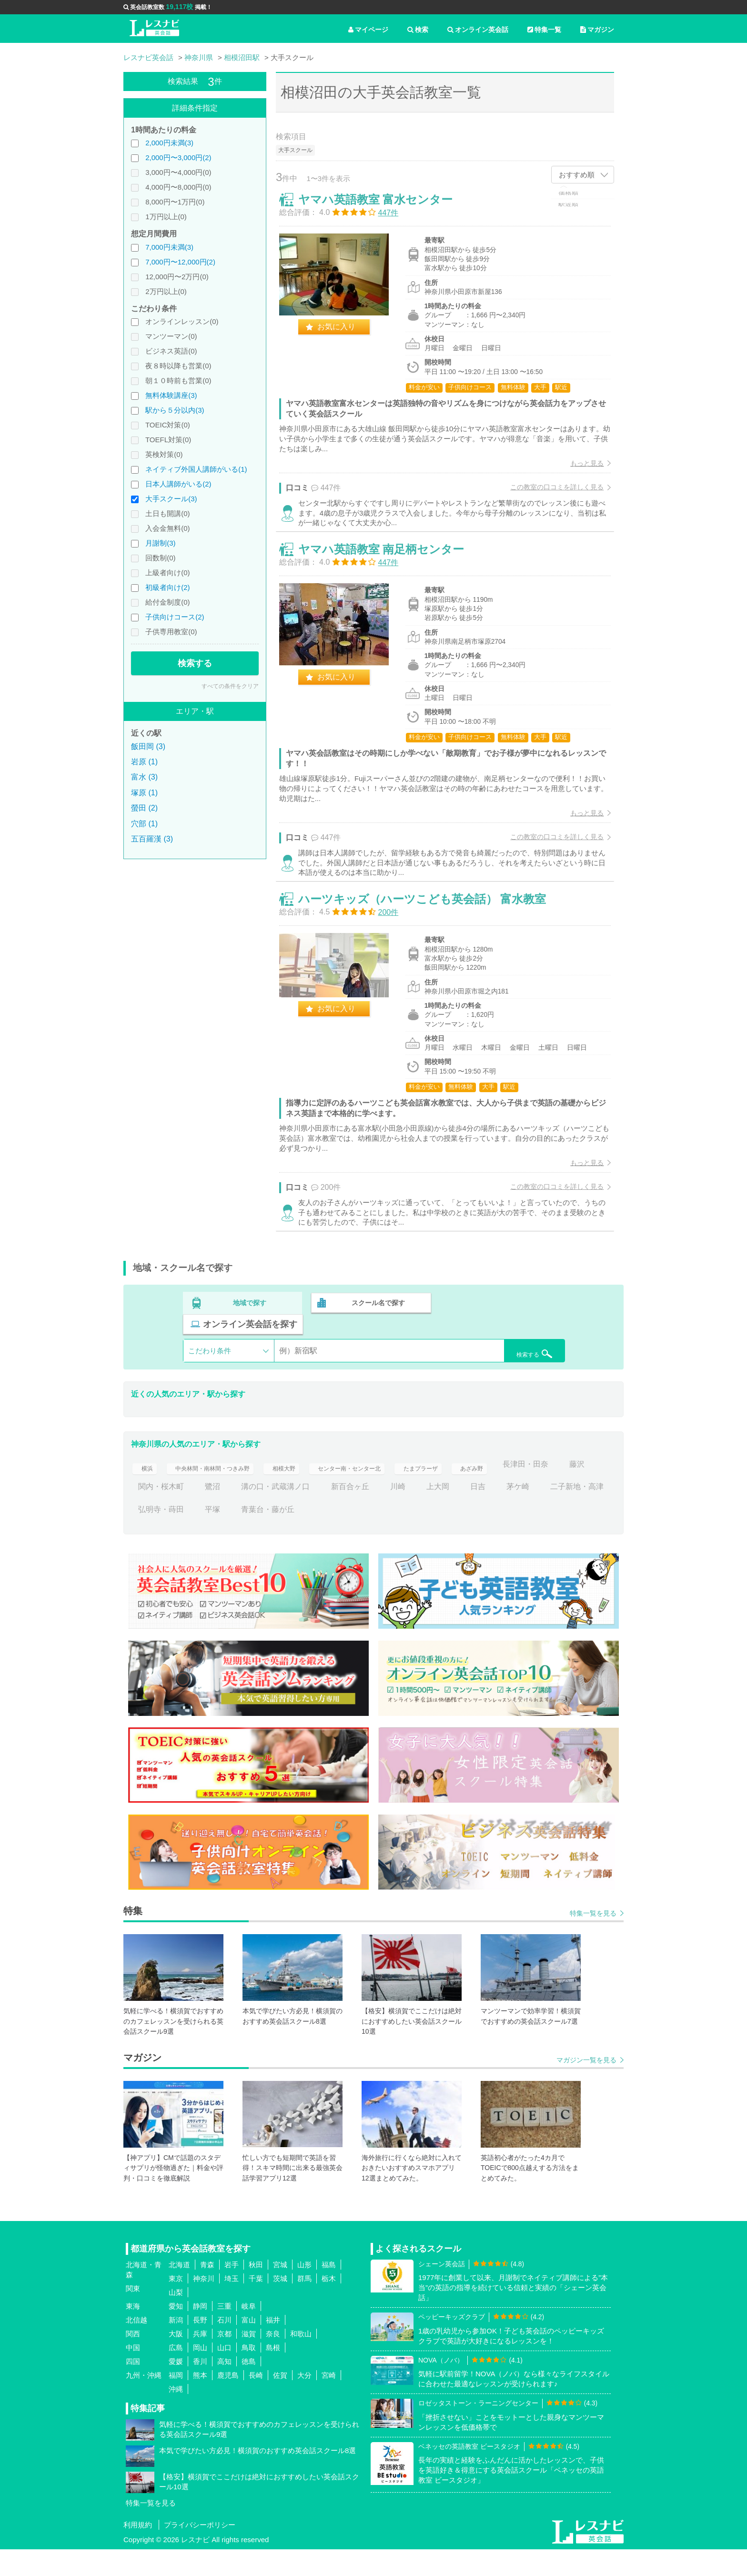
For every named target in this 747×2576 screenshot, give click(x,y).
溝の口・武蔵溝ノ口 (378, 1514)
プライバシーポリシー (199, 2551)
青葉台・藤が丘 (386, 1536)
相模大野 (309, 1491)
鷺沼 (315, 1514)
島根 (273, 2374)
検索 (417, 29)
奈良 (273, 2360)
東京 (176, 2305)
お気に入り (343, 333)
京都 (224, 2360)
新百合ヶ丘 (453, 1514)
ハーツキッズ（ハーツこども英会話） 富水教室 (429, 938)
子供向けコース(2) (174, 617)
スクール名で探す (377, 1351)
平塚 (331, 1536)
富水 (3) (144, 777)
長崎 (256, 2402)
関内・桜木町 (264, 1514)
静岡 (200, 2333)
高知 (224, 2388)
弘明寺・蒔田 (279, 1536)
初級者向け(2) (167, 587)
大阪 (176, 2360)
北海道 (179, 2291)
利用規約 (137, 2551)
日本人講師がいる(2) (178, 484)
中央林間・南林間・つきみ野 (223, 1491)
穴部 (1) (144, 824)
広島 (176, 2374)
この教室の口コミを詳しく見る (550, 494)
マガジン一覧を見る (586, 2086)
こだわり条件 (209, 1378)
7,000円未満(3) (169, 247)
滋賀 (249, 2360)
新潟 (176, 2347)
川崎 (500, 1514)
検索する (195, 663)
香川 (200, 2388)
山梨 (176, 2319)
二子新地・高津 (208, 1536)
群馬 (304, 2305)
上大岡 (540, 1514)
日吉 (580, 1514)
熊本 (200, 2402)
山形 (304, 2291)
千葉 (256, 2305)
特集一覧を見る (593, 1940)
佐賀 (280, 2402)
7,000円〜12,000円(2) (180, 262)
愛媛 (176, 2388)
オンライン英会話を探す (503, 1351)
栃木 (329, 2305)
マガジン (597, 29)
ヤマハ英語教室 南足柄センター (388, 572)
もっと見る (580, 470)
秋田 (256, 2291)
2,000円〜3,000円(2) (178, 157)
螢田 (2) (144, 808)
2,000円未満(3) (169, 143)
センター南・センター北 (388, 1491)
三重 (224, 2333)
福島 (329, 2291)
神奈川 (203, 2305)
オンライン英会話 (477, 29)
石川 (224, 2347)
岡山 (200, 2374)
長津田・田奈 (161, 1514)
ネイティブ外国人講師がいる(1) (196, 469)
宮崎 (329, 2402)
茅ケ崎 (149, 1536)
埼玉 (231, 2305)
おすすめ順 (577, 175)
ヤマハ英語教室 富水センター (382, 206)
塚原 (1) (144, 793)
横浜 (145, 1491)
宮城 (280, 2291)
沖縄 (176, 2416)
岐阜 (249, 2333)
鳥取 (249, 2374)
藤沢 (212, 1514)
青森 (207, 2291)
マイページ (368, 29)
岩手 (231, 2291)
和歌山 (301, 2360)
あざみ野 (533, 1491)
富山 (249, 2347)
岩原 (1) (144, 762)
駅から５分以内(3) (174, 410)
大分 (304, 2402)
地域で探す (250, 1351)
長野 (200, 2347)
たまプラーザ (474, 1491)
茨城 (280, 2305)
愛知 (176, 2333)
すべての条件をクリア (230, 686)
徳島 (249, 2388)
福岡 (176, 2402)
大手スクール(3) (171, 499)
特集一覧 (544, 29)
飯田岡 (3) (148, 746)
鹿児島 (228, 2402)
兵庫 (200, 2360)
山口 (224, 2374)
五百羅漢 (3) (152, 839)
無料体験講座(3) (171, 395)
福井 (273, 2347)
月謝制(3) (160, 543)
